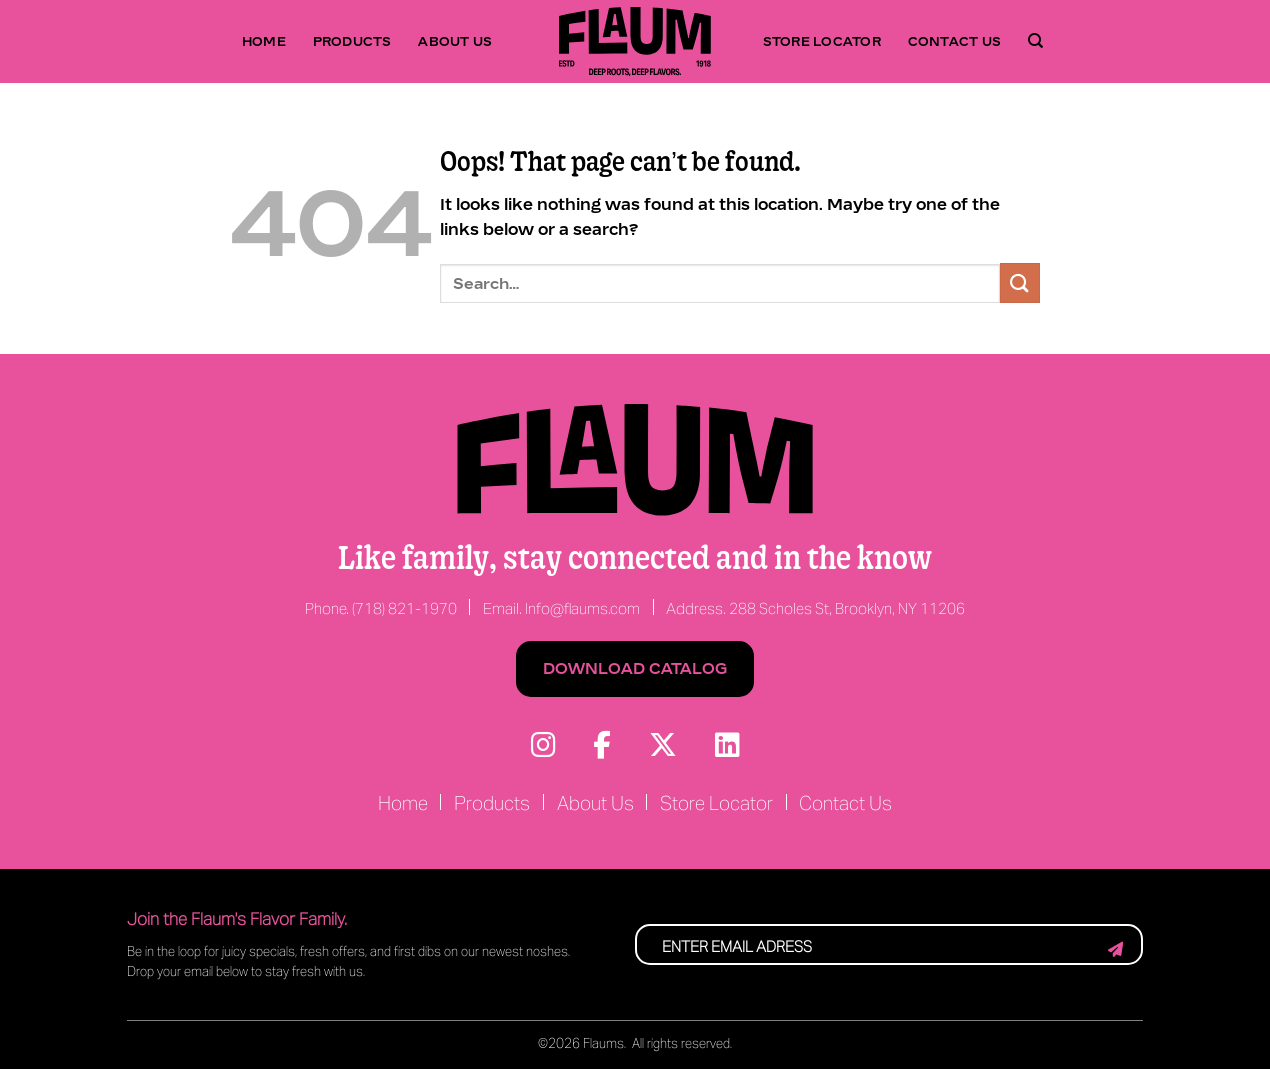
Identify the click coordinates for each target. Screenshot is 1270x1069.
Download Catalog (635, 668)
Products (352, 41)
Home (264, 41)
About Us (455, 41)
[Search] (1035, 41)
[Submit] (1020, 282)
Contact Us (955, 41)
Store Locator (822, 41)
